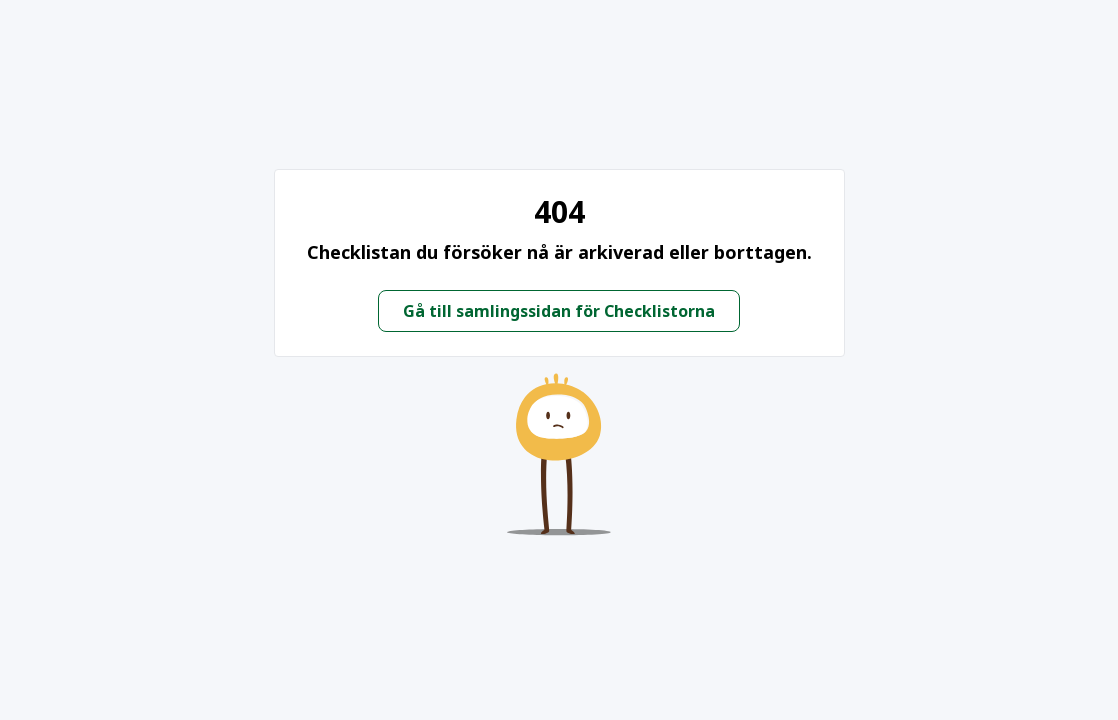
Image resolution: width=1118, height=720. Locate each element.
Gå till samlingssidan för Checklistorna (559, 311)
